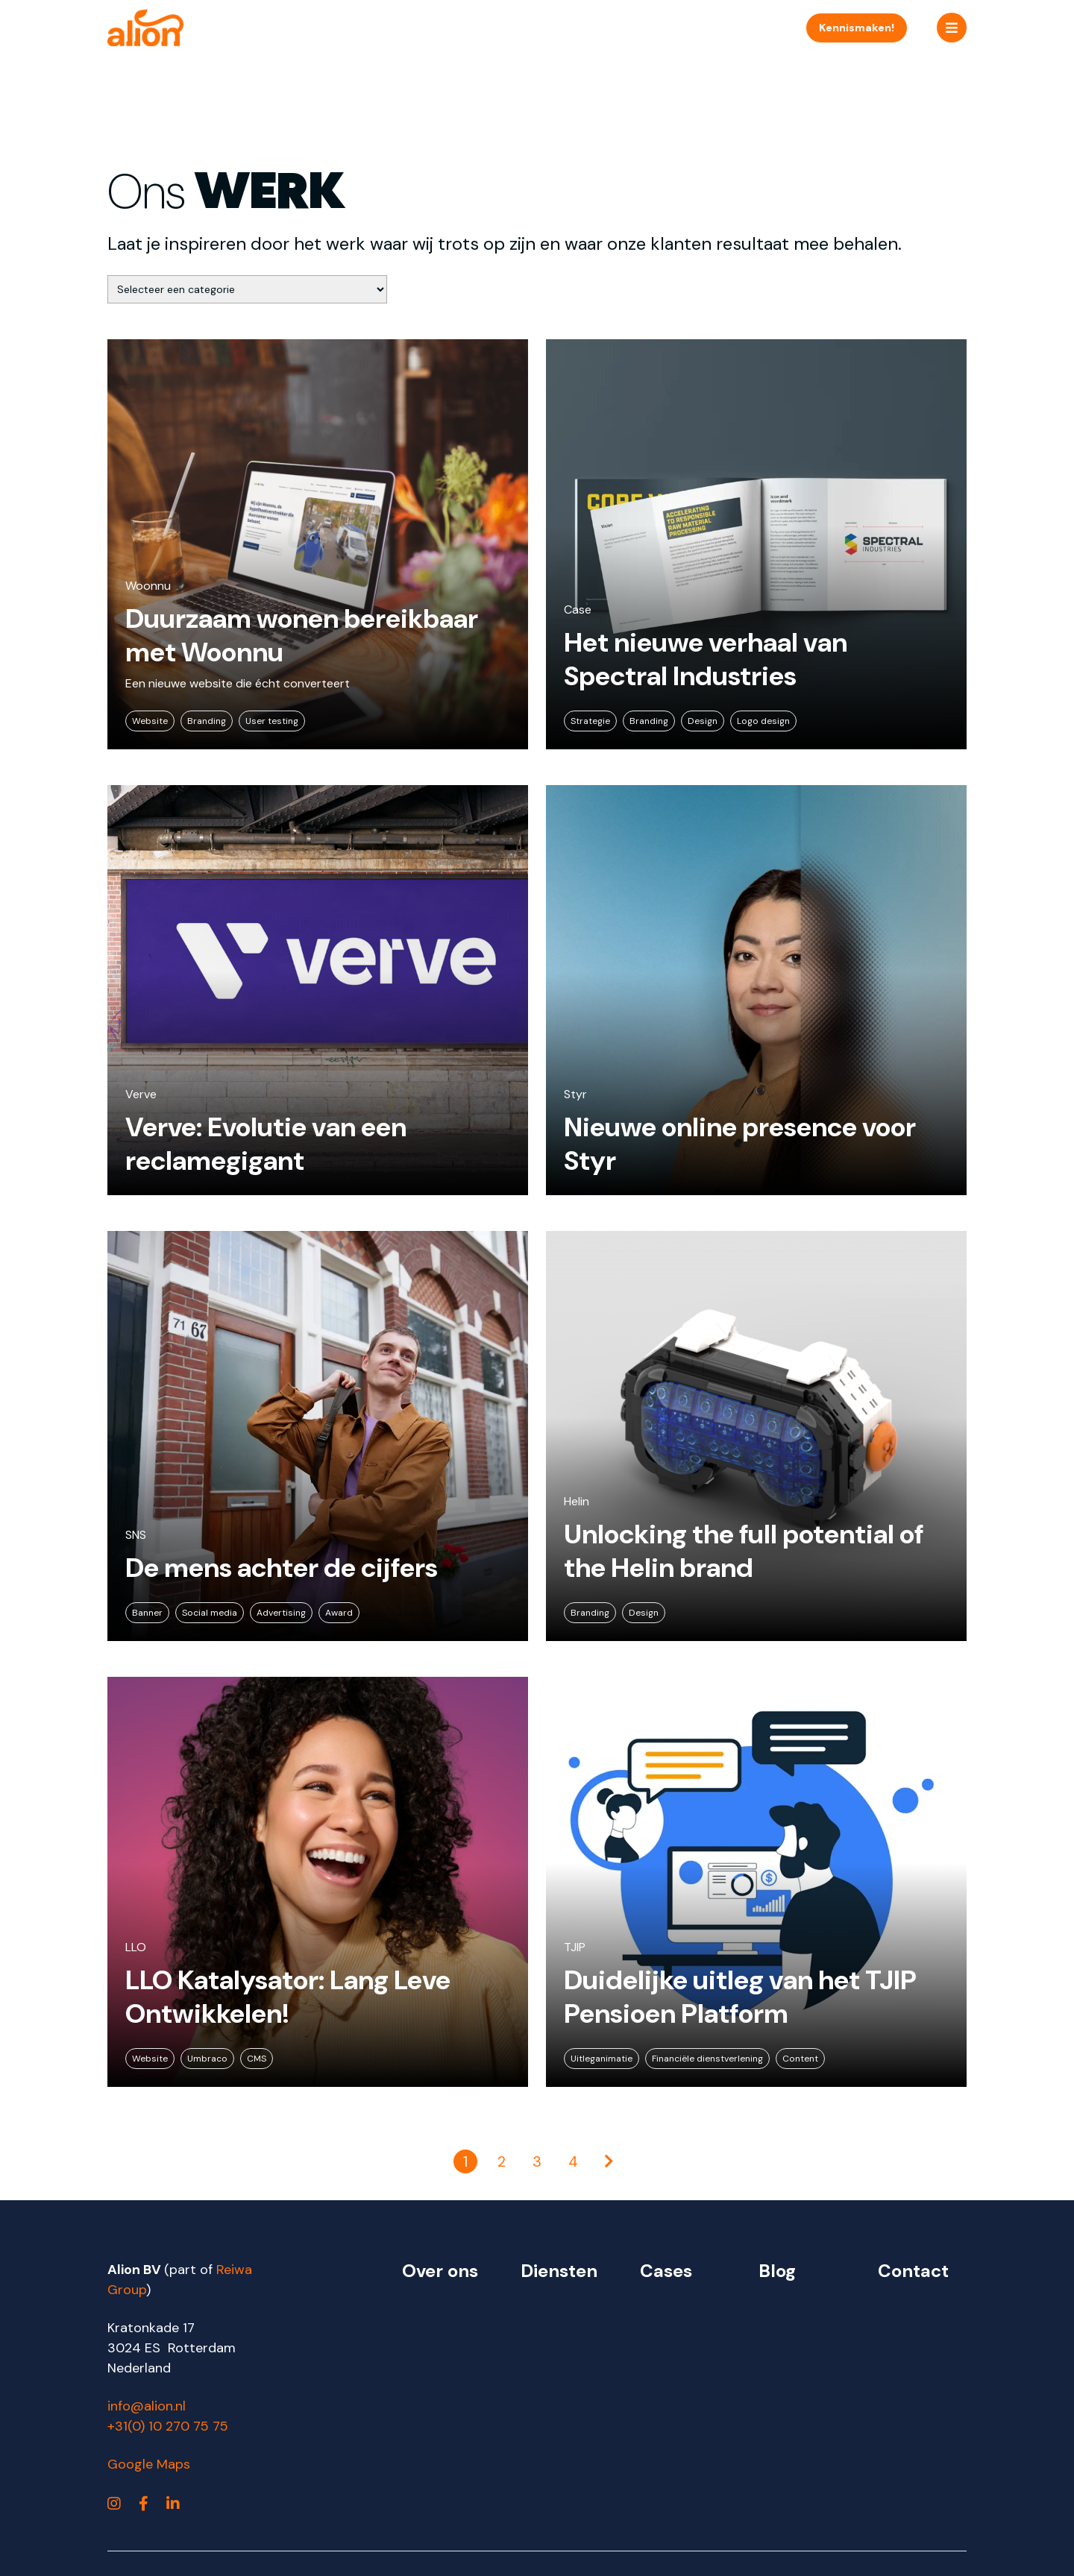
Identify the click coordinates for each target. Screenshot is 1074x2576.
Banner (147, 1613)
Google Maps (148, 2464)
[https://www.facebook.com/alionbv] (143, 2503)
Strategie (590, 721)
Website (150, 721)
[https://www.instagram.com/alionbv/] (114, 2503)
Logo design (763, 721)
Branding (206, 721)
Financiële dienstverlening (707, 2059)
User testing (271, 721)
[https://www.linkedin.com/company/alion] (173, 2503)
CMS (256, 2059)
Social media (209, 1613)
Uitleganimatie (601, 2059)
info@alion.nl (146, 2406)
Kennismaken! (856, 27)
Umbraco (207, 2059)
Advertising (281, 1613)
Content (800, 2059)
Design (702, 721)
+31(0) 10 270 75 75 (167, 2426)
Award (339, 1613)
